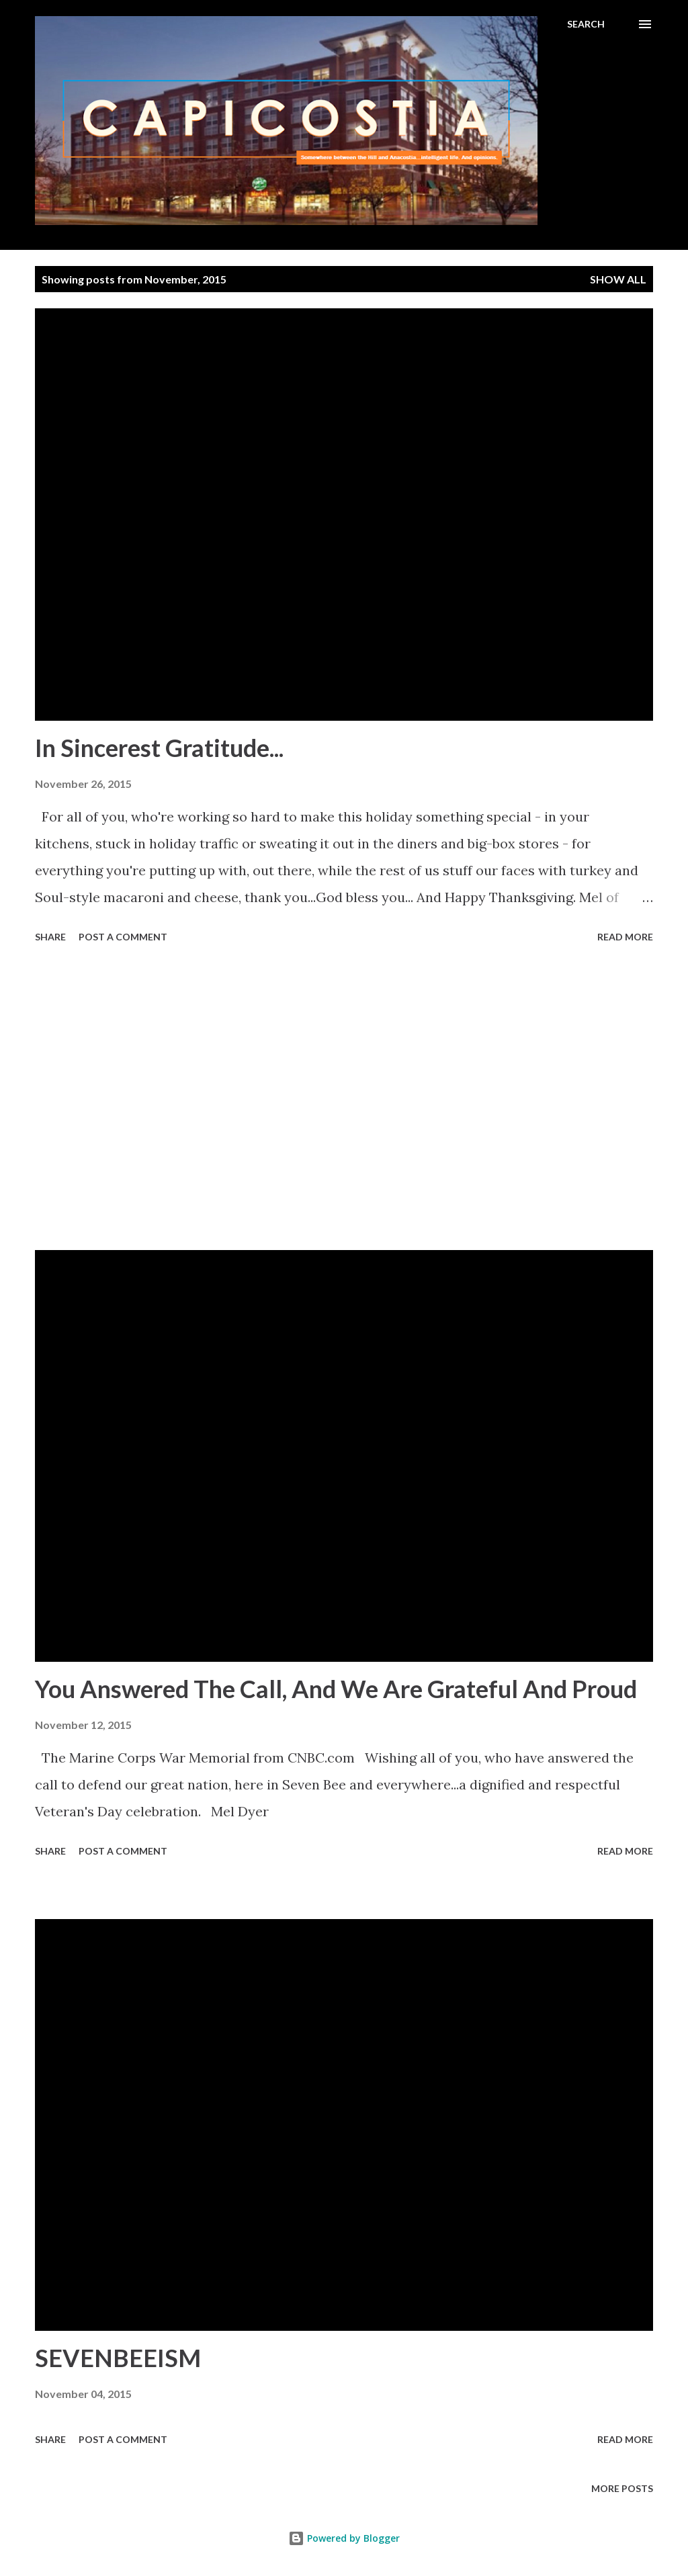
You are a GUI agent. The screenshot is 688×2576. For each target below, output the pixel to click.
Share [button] (50, 936)
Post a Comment (123, 936)
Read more (625, 936)
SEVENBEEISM (118, 2357)
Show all (618, 279)
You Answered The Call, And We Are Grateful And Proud (336, 1688)
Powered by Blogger (344, 2538)
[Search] (586, 24)
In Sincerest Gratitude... (159, 747)
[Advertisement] (344, 1099)
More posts (622, 2488)
